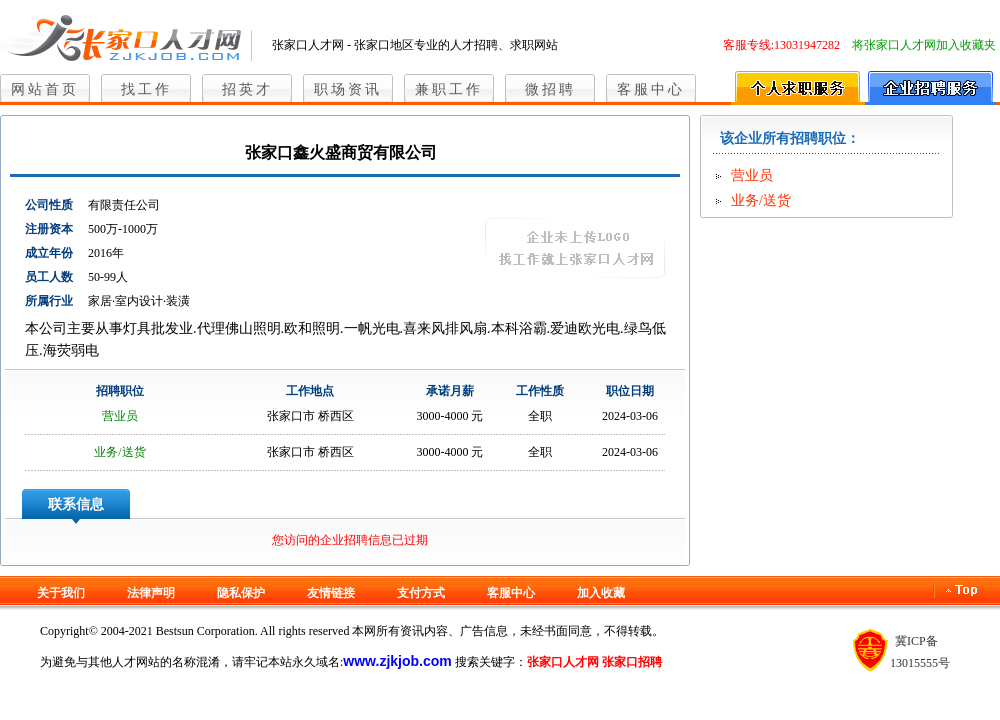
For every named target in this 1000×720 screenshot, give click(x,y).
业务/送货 (119, 452)
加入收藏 (601, 593)
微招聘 (550, 89)
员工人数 (49, 277)
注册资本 (49, 229)
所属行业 (49, 301)
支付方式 (421, 593)
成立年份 (49, 253)
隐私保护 (241, 593)
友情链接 (331, 593)
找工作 (146, 89)
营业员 (120, 416)
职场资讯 (348, 89)
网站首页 (45, 89)
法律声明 (151, 593)
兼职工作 (449, 89)
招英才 (247, 89)
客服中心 (651, 89)
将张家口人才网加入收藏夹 (924, 45)
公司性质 (49, 205)
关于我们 (61, 593)
